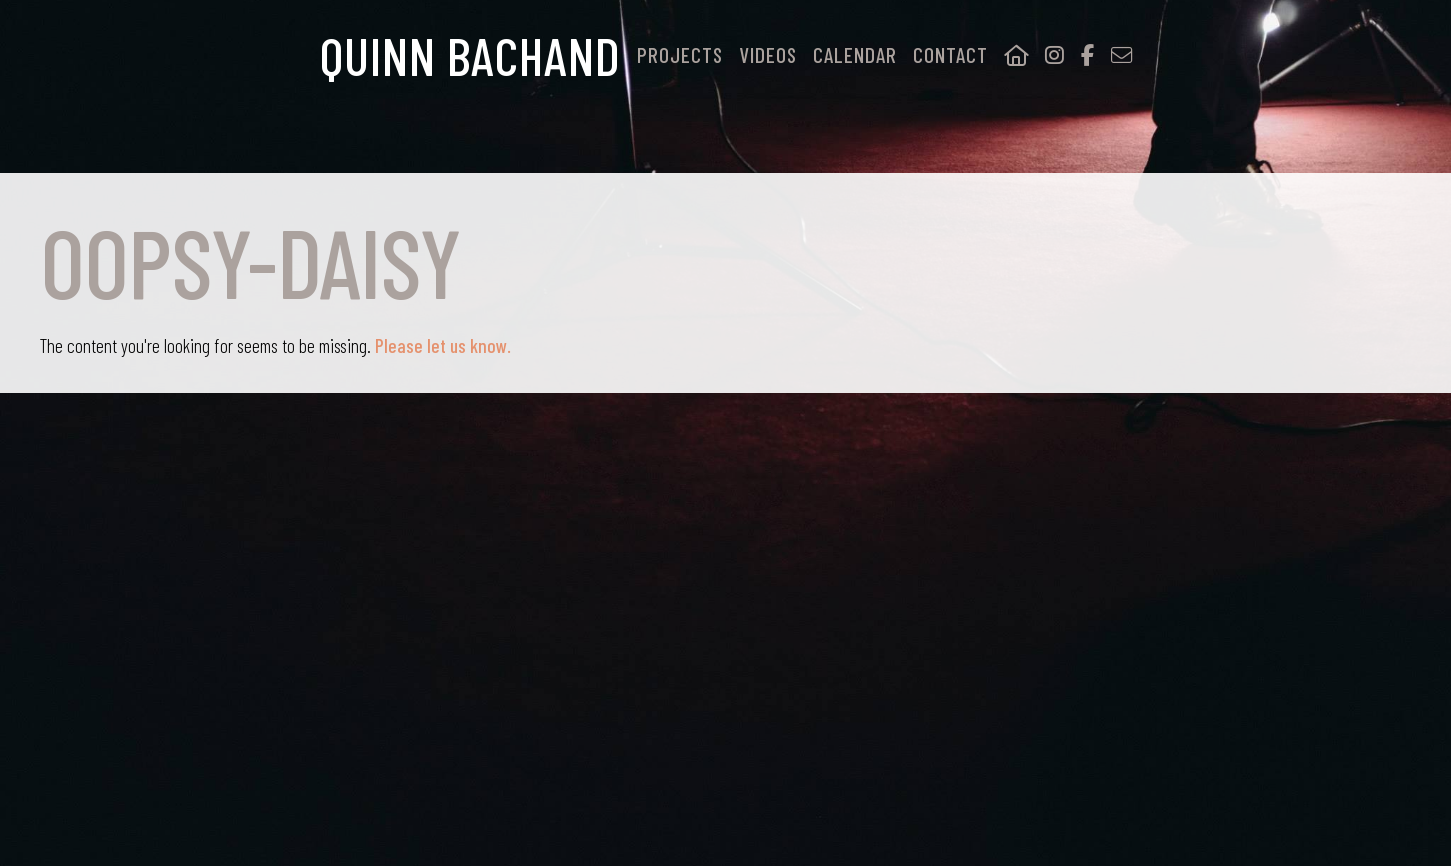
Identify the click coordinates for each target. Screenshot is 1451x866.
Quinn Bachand (470, 55)
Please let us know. (441, 345)
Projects (680, 55)
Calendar (855, 55)
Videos (768, 55)
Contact (950, 55)
